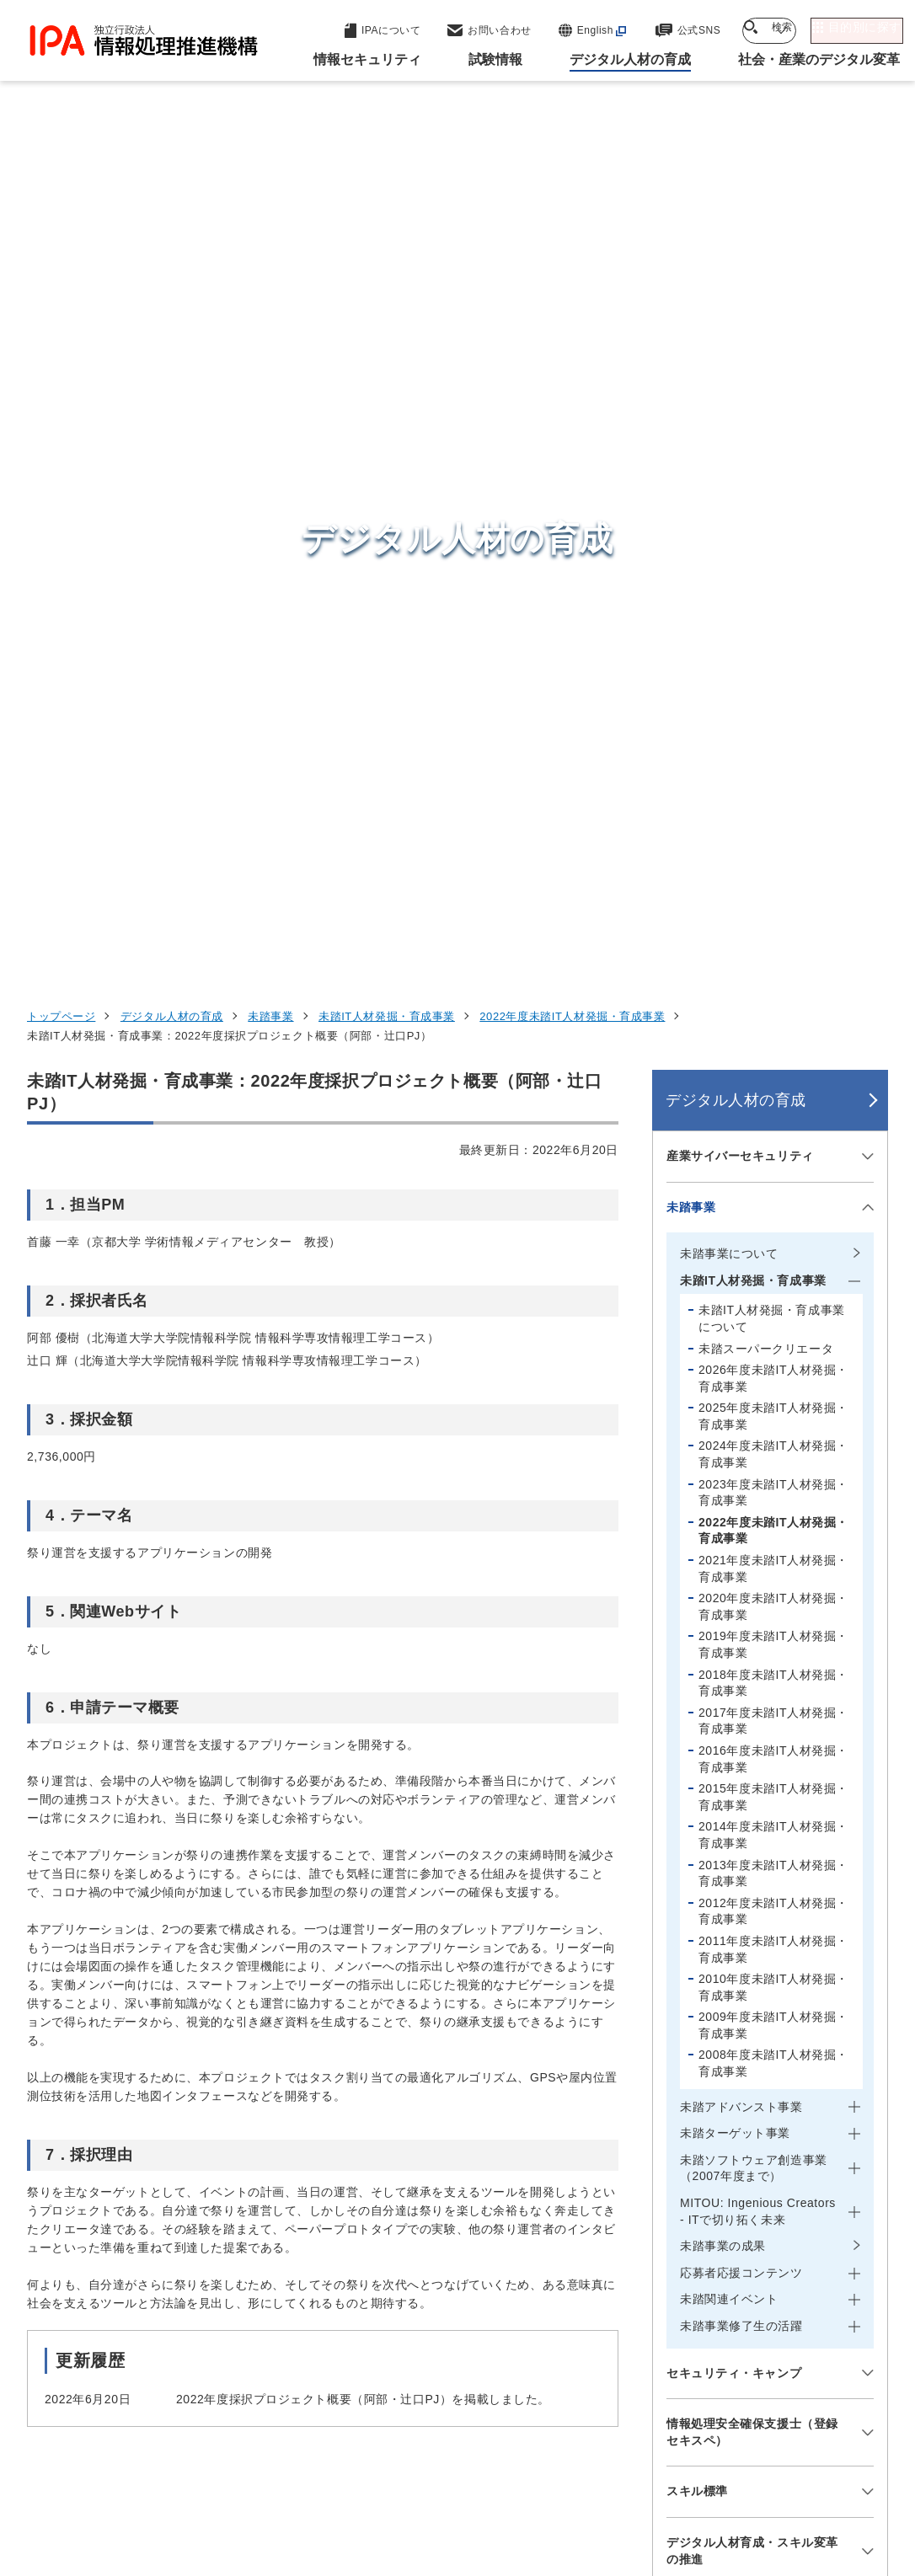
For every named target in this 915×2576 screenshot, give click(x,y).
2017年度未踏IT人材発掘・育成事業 (773, 917)
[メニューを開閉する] (865, 352)
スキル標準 (697, 1687)
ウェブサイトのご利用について (157, 2470)
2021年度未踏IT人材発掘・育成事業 (773, 765)
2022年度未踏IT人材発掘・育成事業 (572, 212)
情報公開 (811, 2470)
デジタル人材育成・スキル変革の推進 (752, 1747)
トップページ (61, 212)
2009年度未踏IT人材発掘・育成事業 (773, 1221)
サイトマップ (474, 2498)
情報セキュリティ (717, 2192)
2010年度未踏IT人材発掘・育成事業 (773, 1183)
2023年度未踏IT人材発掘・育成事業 (773, 689)
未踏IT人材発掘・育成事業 (386, 212)
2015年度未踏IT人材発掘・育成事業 (773, 993)
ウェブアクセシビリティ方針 (490, 2470)
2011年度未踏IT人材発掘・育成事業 (773, 1145)
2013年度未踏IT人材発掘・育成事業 (773, 1069)
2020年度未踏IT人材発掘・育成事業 (773, 803)
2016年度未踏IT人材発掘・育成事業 (773, 955)
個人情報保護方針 (327, 2470)
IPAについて (698, 2358)
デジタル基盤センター (473, 2324)
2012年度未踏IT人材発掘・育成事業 (773, 1108)
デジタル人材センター (473, 2355)
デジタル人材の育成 (171, 212)
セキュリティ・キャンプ (733, 1568)
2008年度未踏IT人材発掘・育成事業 (773, 1259)
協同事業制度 (365, 2498)
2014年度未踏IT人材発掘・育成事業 (773, 1031)
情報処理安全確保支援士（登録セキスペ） (752, 1628)
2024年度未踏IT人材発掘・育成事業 (773, 650)
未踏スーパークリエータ (765, 544)
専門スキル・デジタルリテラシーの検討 (752, 1866)
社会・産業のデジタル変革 (749, 2317)
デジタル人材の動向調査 (733, 1806)
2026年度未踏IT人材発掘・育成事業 (773, 574)
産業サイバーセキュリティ (740, 352)
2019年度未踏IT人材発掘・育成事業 (773, 841)
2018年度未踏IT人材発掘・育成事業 (773, 878)
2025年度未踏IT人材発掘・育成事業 (773, 612)
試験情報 (686, 2234)
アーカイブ (576, 2498)
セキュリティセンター (473, 2191)
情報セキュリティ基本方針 (678, 2470)
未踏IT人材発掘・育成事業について (771, 515)
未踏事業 (270, 212)
